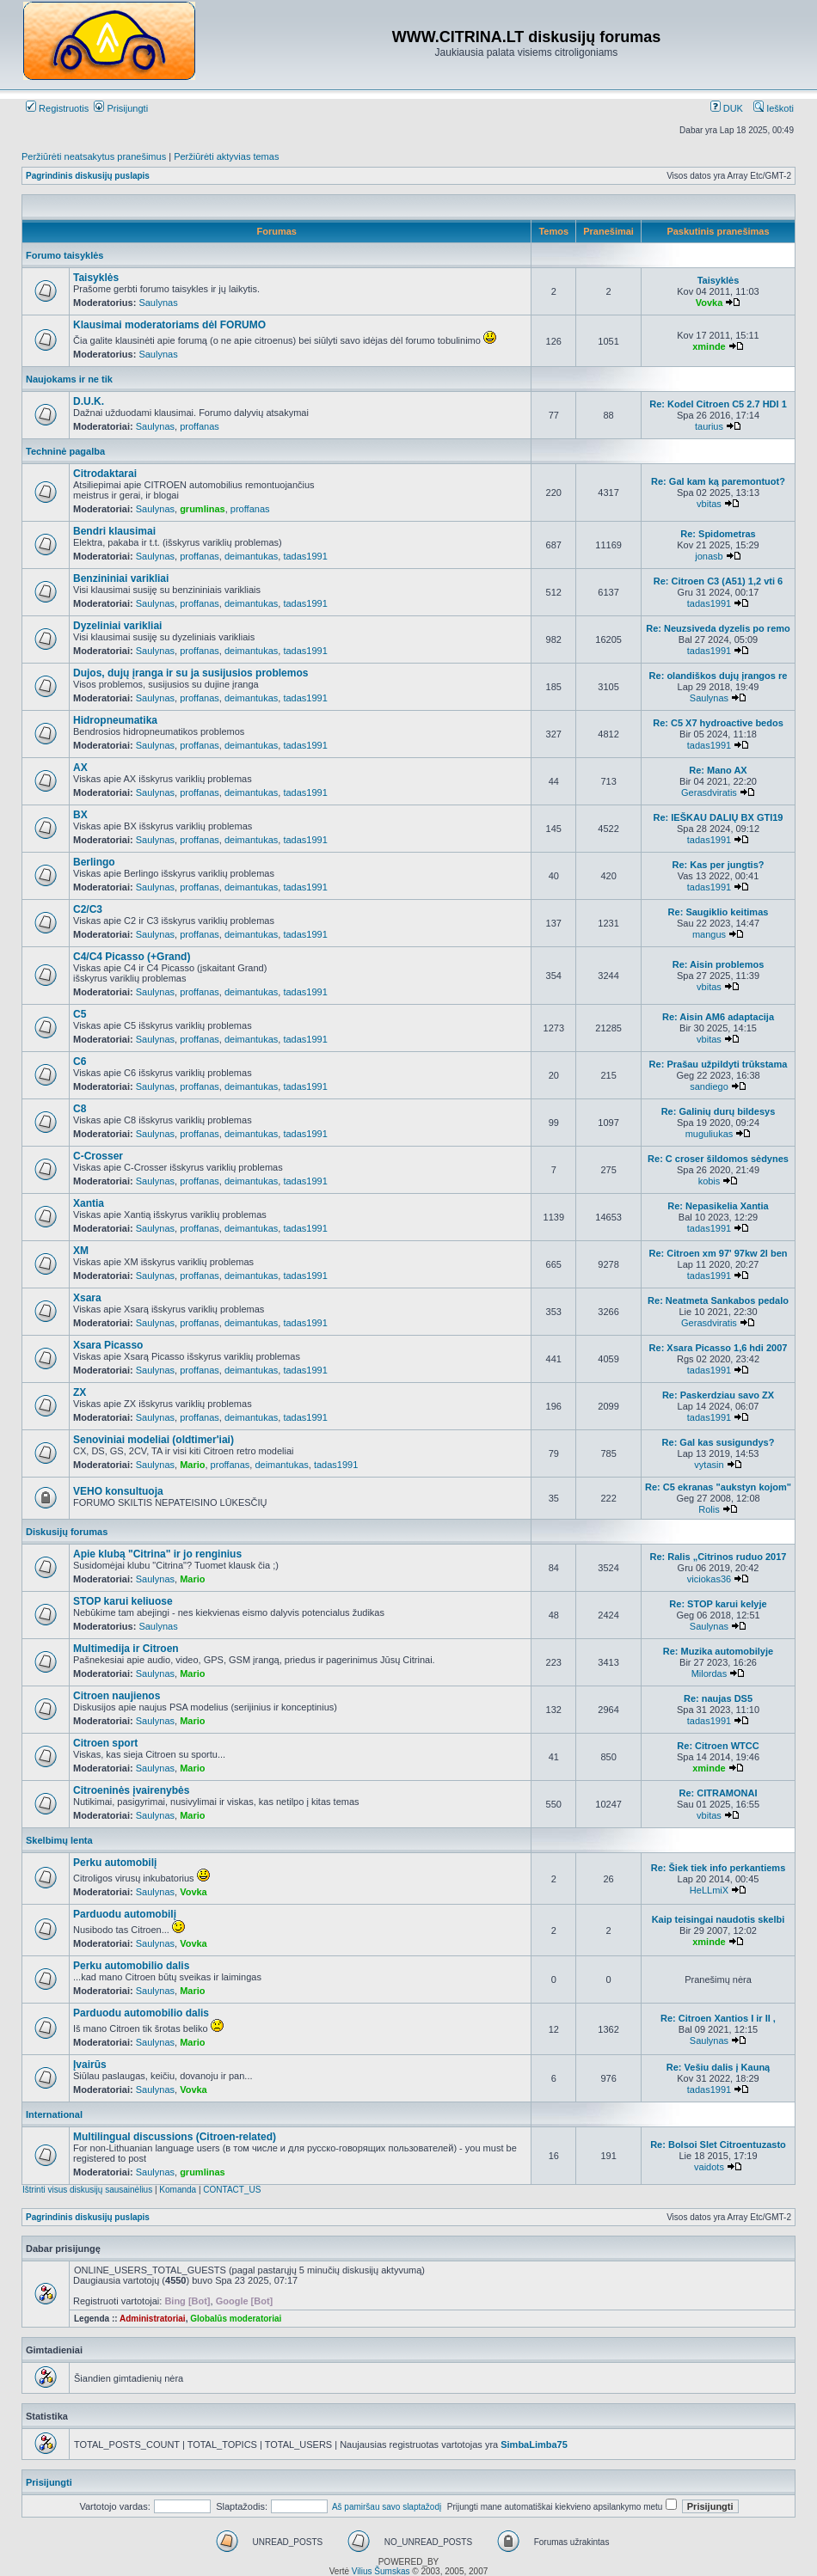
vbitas (709, 504)
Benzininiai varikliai (121, 578)
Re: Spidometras (717, 534)
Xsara (87, 1298)
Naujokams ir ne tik (69, 379)
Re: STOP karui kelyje (717, 1604)
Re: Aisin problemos (719, 964)
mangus (709, 934)
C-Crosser (98, 1156)
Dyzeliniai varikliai (117, 626)
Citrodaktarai (105, 474)
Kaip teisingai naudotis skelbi (718, 1919)
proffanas (199, 426)
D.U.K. (88, 401)
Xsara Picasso (108, 1345)
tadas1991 (305, 556)
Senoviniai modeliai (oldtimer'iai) (153, 1440)
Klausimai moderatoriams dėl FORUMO (169, 325)
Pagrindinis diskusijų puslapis (88, 176)
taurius (709, 426)
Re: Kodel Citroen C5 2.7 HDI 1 (718, 404)
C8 (79, 1109)
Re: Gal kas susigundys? (718, 1442)
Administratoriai (153, 2318)
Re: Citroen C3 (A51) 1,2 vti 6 (718, 581)
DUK (726, 108)
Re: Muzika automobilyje (718, 1651)
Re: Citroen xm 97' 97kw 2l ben (718, 1253)
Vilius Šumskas (381, 2571)
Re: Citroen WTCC (718, 1746)
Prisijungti (121, 108)
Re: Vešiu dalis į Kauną (718, 2067)
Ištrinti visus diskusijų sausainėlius (87, 2189)
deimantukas (251, 556)
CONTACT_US (232, 2189)
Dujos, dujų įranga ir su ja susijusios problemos (190, 673)
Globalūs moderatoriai (235, 2318)
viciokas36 (709, 1579)
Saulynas (157, 302)
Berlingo (94, 862)
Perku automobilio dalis (131, 1966)
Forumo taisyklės (64, 255)
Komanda (177, 2189)
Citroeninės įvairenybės (131, 1790)
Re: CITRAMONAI (718, 1793)
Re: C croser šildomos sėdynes (718, 1158)
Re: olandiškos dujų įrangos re (718, 675)
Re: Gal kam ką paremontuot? (718, 481)
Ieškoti (773, 108)
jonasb (708, 556)
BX (80, 815)
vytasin (708, 1464)
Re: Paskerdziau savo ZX (718, 1395)
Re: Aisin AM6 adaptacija (718, 1017)
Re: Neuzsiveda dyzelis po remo (718, 628)
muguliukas (709, 1134)
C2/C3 (87, 909)
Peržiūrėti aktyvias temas (226, 156)
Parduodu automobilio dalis (141, 2013)
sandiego (709, 1086)
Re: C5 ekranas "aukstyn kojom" (718, 1487)
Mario (192, 1464)
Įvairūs (90, 2065)
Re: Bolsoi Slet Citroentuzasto (718, 2144)
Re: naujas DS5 (718, 1698)
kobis (709, 1181)
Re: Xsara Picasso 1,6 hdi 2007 (718, 1348)
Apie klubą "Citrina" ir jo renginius (157, 1554)
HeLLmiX (709, 1890)
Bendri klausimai (114, 531)
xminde (709, 346)
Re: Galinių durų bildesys (718, 1111)
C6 (79, 1061)
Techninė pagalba (65, 451)
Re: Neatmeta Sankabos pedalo (718, 1300)
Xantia (88, 1203)
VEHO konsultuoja (118, 1491)
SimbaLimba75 (534, 2444)
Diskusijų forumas (67, 1532)
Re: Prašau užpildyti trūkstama (718, 1064)
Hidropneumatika (115, 720)
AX (80, 768)
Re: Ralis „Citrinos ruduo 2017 (718, 1556)
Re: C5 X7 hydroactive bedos (718, 723)
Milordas (709, 1673)
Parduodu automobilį (124, 1914)
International (54, 2114)
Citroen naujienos (116, 1696)
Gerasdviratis (709, 792)
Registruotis (57, 108)
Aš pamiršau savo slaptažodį (386, 2507)
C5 (79, 1014)
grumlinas (202, 509)
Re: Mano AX (717, 770)
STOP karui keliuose (123, 1601)
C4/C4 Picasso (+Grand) (131, 957)
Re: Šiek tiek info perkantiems (718, 1868)
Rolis (708, 1509)
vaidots (709, 2167)
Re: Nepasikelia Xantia (717, 1206)
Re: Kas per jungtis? (719, 865)
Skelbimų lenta (59, 1840)
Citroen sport (105, 1743)
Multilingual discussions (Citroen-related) (174, 2137)
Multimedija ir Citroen (126, 1649)
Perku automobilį (115, 1863)
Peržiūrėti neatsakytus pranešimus (94, 156)
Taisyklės (96, 278)
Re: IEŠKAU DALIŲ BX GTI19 (718, 817)
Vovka (709, 302)
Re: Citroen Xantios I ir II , (718, 2018)
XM (81, 1251)
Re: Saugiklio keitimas (718, 912)
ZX (79, 1392)
